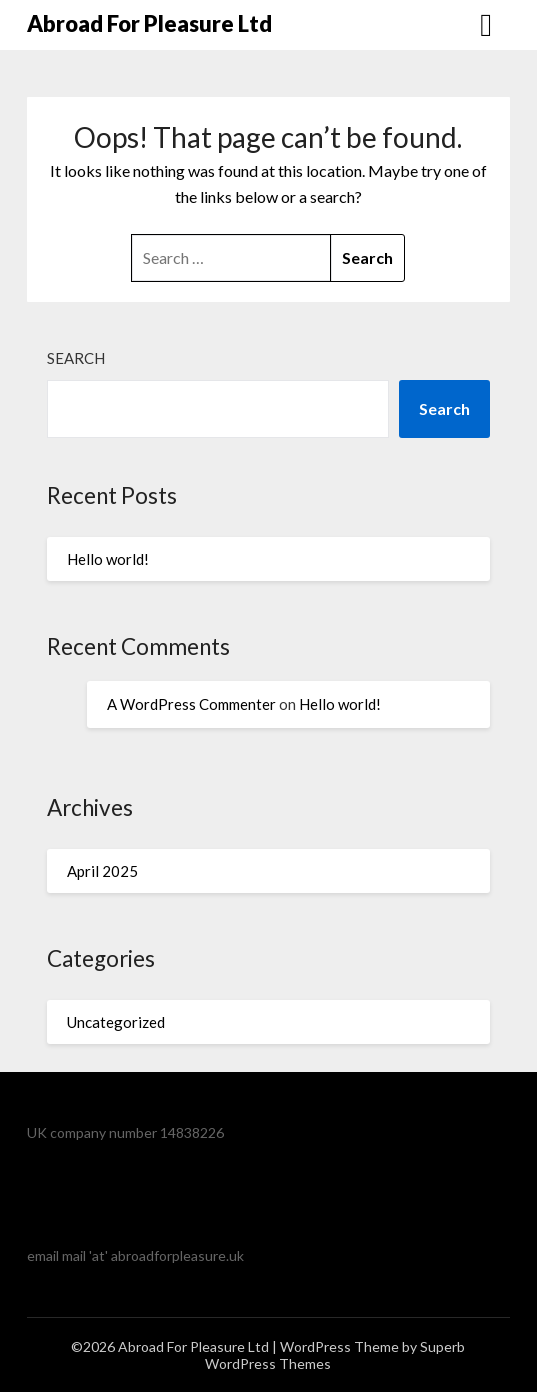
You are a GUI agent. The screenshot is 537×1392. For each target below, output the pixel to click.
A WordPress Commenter (191, 704)
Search (76, 358)
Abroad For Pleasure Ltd (149, 23)
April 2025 (102, 871)
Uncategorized (116, 1022)
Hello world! (108, 559)
